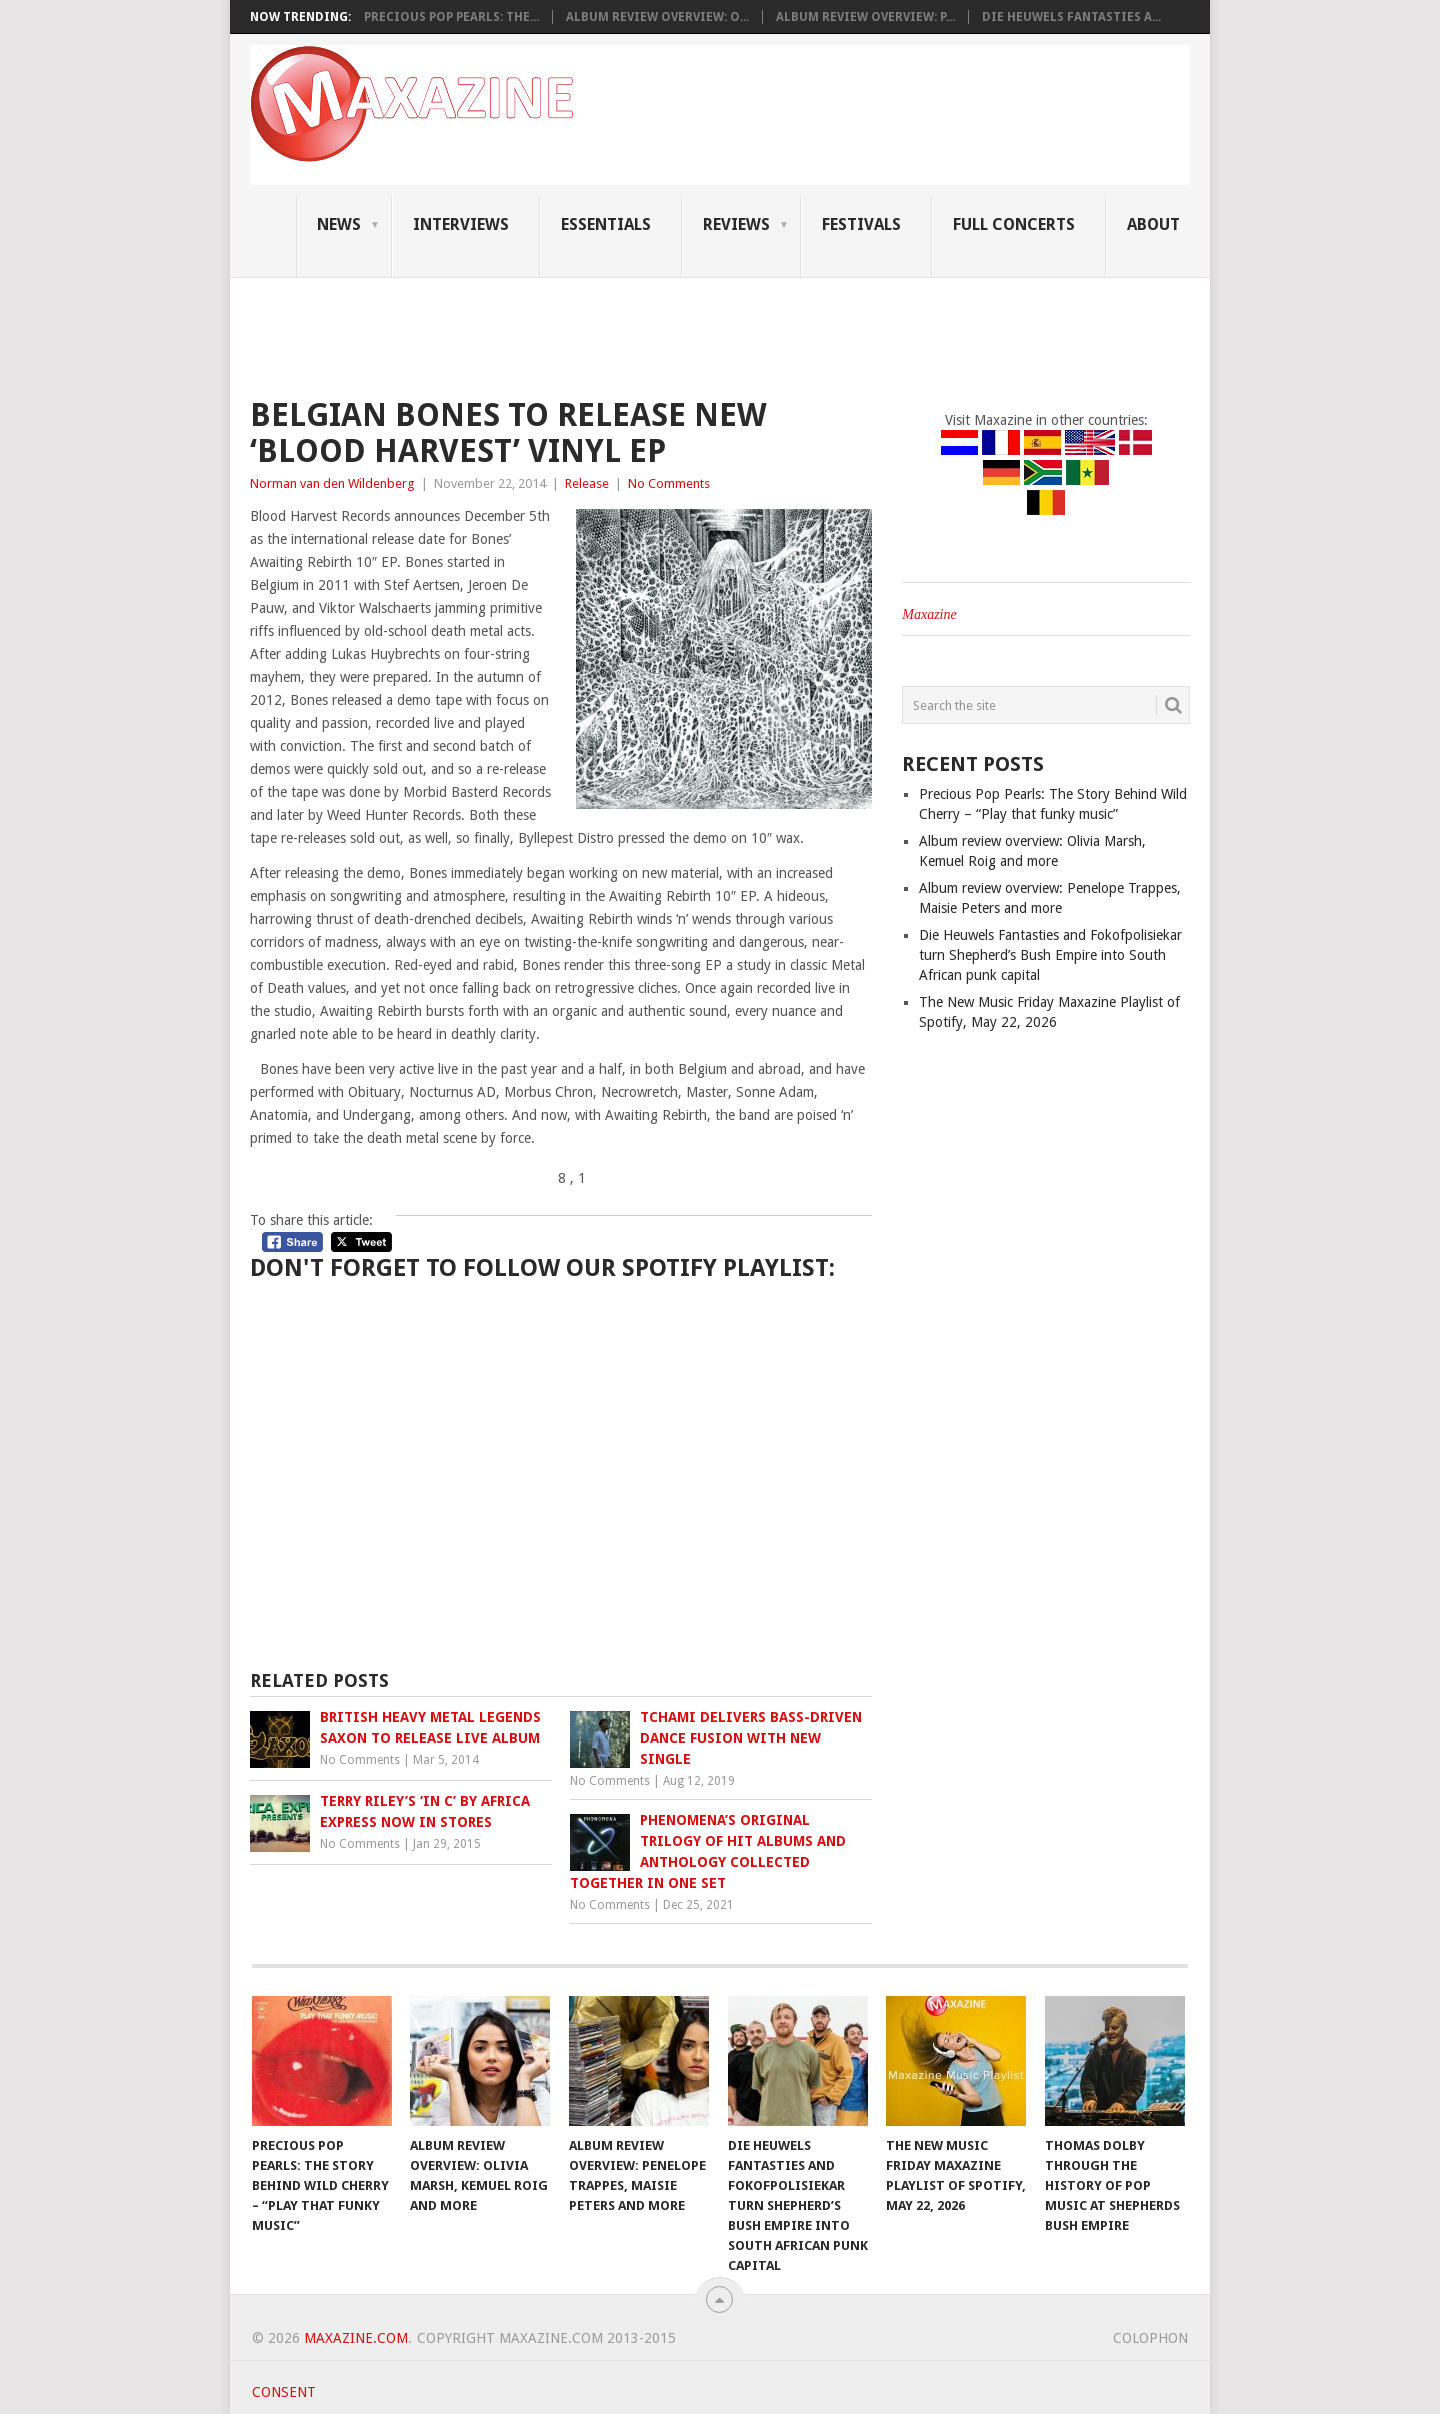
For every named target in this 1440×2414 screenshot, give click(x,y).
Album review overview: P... (865, 17)
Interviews (461, 224)
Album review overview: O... (657, 17)
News (339, 224)
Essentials (606, 224)
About (1153, 224)
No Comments (669, 483)
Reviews (736, 224)
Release (587, 483)
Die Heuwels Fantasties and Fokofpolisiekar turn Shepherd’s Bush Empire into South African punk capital (1050, 955)
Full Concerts (1014, 224)
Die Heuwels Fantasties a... (1071, 17)
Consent (284, 2392)
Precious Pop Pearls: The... (451, 17)
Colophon (1150, 2338)
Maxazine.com (356, 2338)
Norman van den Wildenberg (332, 483)
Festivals (861, 224)
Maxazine (929, 614)
